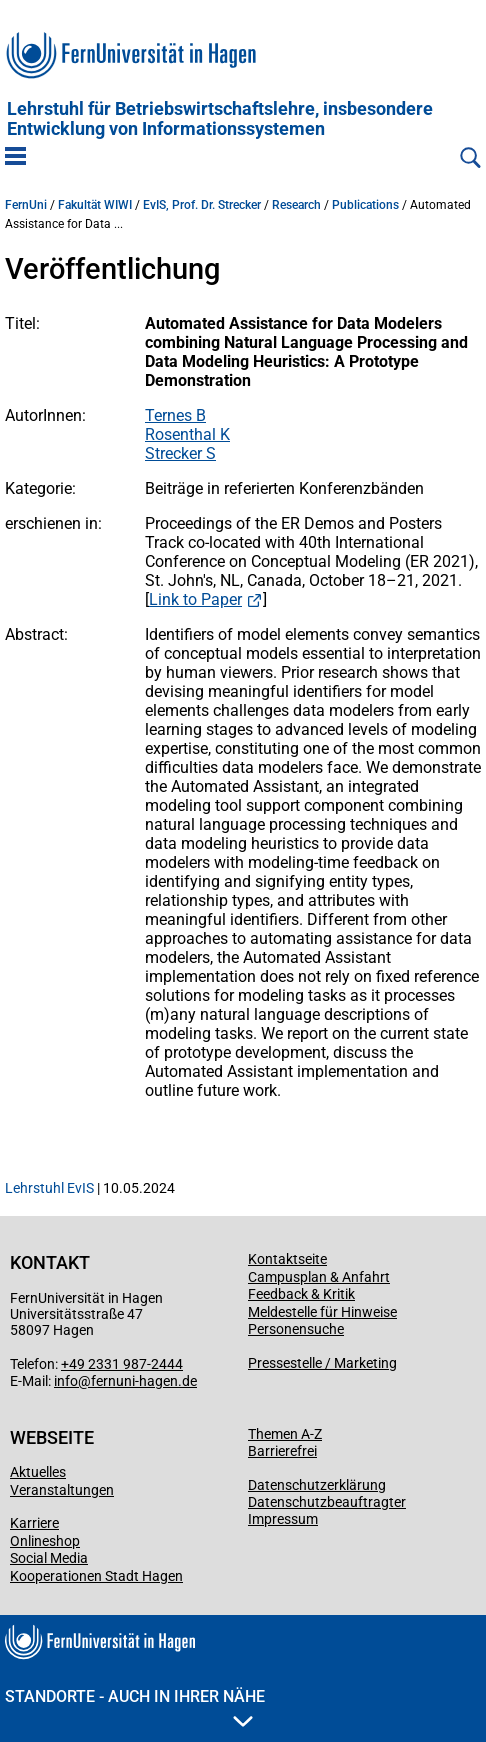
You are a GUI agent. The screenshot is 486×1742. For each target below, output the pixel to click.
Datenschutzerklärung (317, 1485)
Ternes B (175, 415)
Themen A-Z (285, 1434)
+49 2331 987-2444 (122, 1364)
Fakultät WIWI (95, 205)
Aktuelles (38, 1472)
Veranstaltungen (62, 1490)
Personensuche (296, 1329)
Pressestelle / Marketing (322, 1363)
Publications (365, 205)
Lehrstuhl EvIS (49, 1188)
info (66, 1381)
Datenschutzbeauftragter (327, 1502)
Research (296, 205)
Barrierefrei (282, 1451)
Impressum (283, 1519)
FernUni (26, 205)
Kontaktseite (287, 1259)
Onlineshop (45, 1541)
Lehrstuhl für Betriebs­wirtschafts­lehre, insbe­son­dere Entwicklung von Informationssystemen (220, 119)
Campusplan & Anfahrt (319, 1277)
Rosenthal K (187, 434)
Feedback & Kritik (301, 1294)
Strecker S (180, 453)
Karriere (34, 1523)
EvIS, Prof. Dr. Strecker (202, 205)
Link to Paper (195, 599)
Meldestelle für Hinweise (322, 1312)
